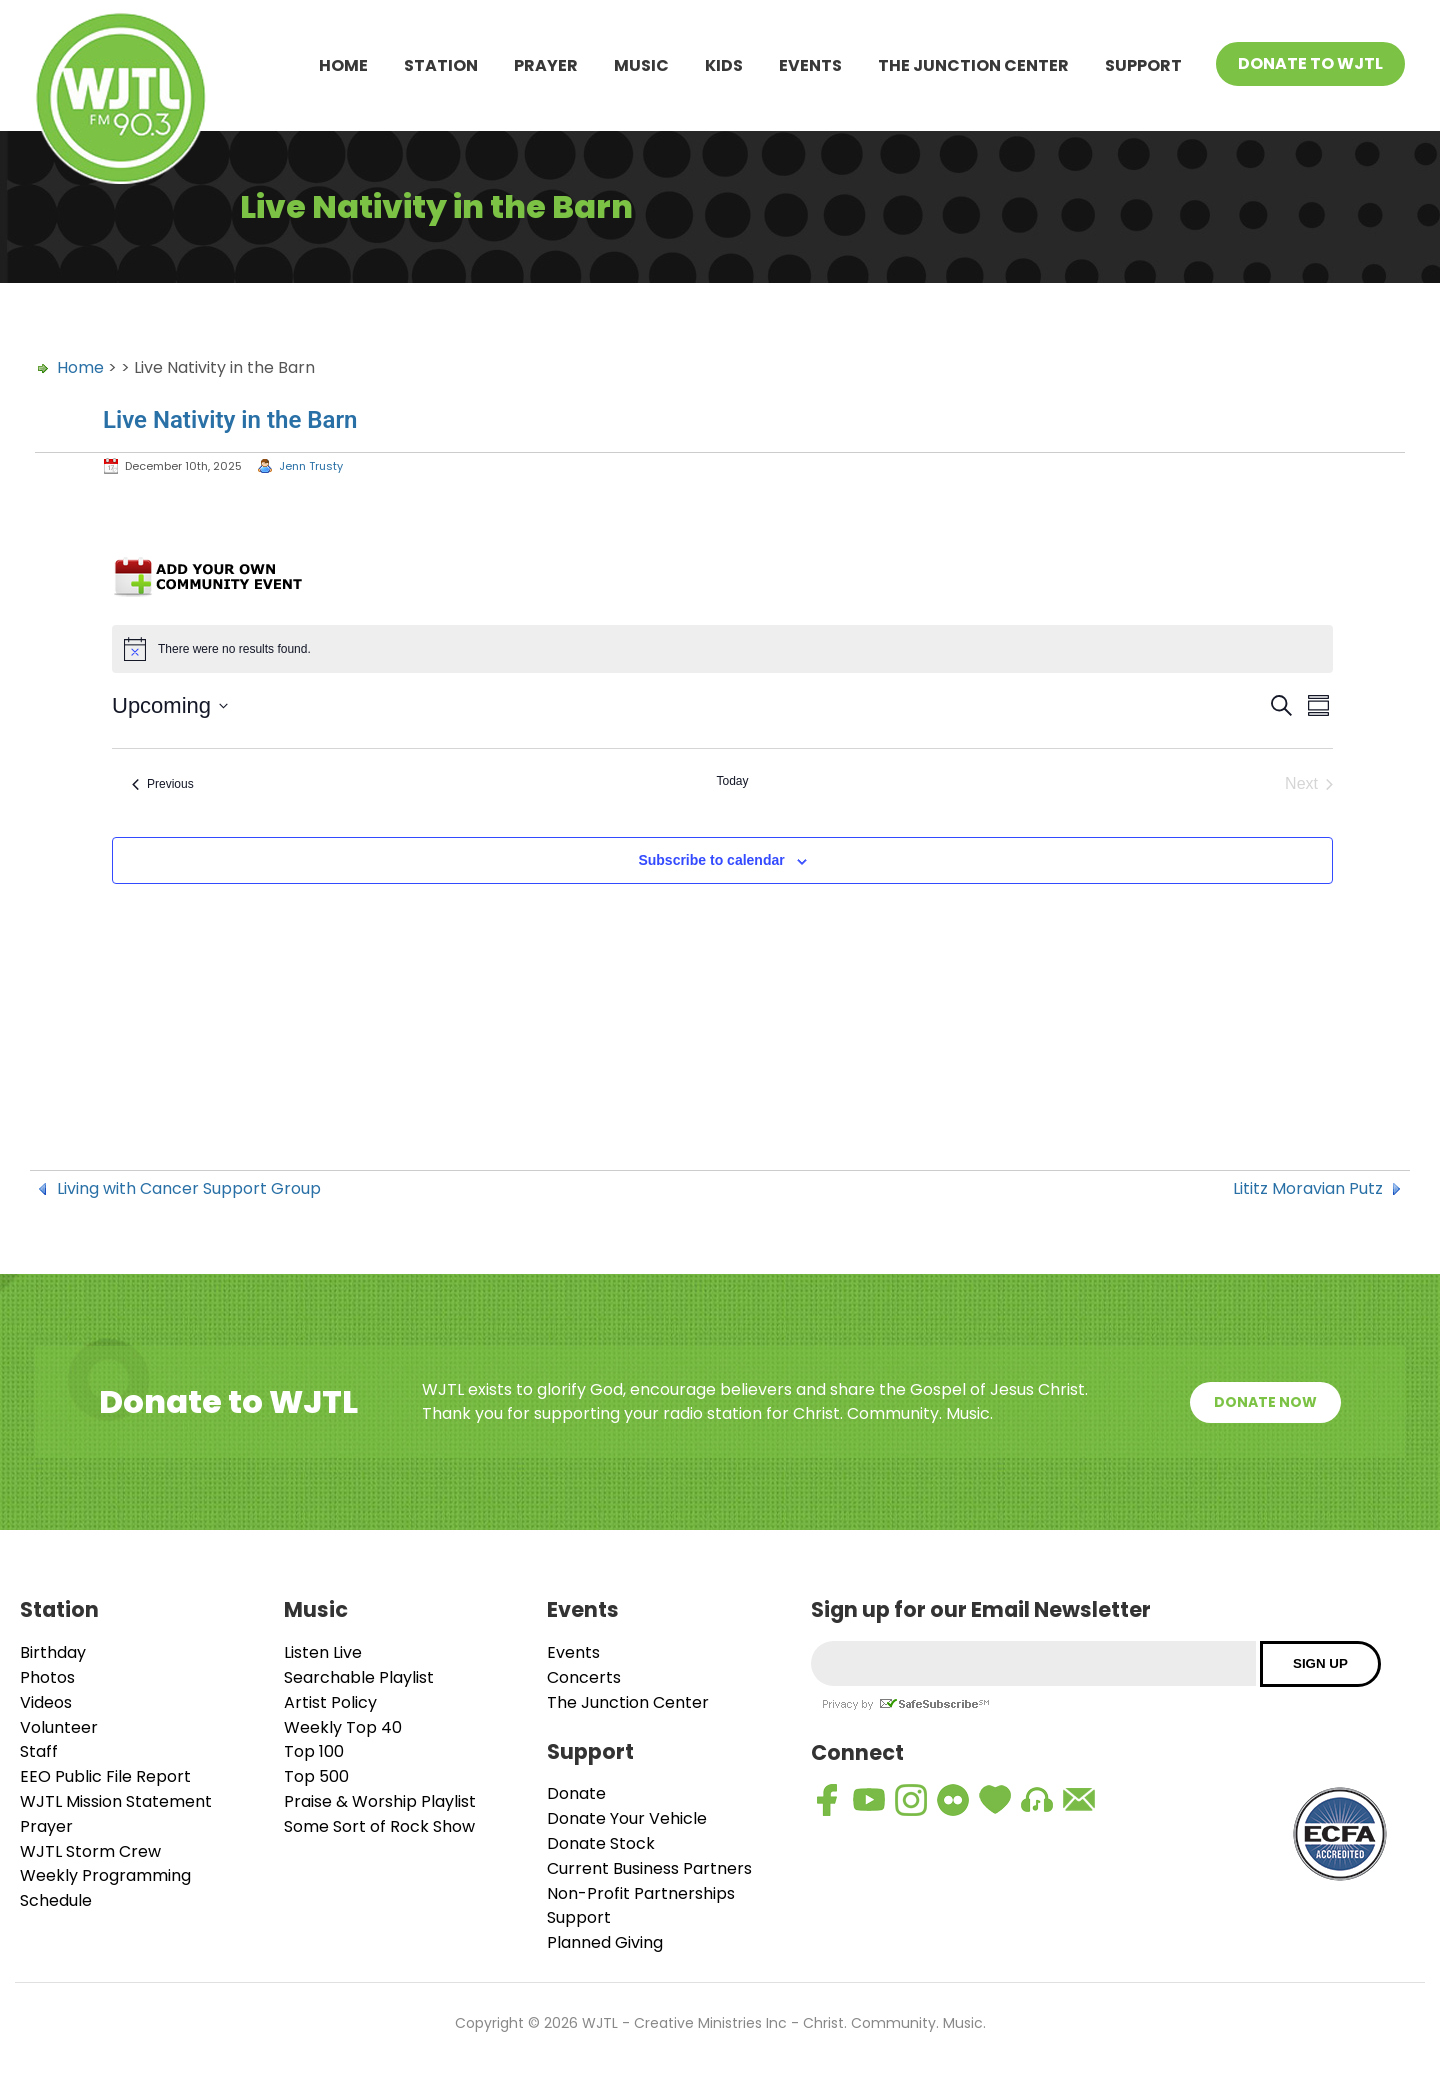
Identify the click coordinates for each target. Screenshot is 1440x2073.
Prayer (546, 65)
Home (343, 65)
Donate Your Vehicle (627, 1818)
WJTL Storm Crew (90, 1851)
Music (641, 65)
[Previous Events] (163, 784)
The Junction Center (973, 65)
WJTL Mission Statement (116, 1801)
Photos (47, 1677)
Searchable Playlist (359, 1677)
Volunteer (59, 1727)
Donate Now (1265, 1402)
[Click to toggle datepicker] (170, 705)
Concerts (584, 1677)
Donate (576, 1793)
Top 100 (314, 1751)
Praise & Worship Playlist (380, 1801)
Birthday (53, 1652)
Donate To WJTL (1310, 63)
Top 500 (316, 1776)
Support (1143, 65)
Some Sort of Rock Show (379, 1826)
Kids (724, 65)
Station (441, 65)
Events (810, 65)
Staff (39, 1751)
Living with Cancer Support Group (189, 1189)
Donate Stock (601, 1843)
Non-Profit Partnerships (641, 1893)
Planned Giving (605, 1942)
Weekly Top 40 (343, 1727)
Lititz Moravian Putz (1308, 1189)
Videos (46, 1702)
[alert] (722, 649)
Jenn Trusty (311, 466)
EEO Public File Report (105, 1776)
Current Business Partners (649, 1868)
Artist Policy (330, 1702)
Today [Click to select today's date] (732, 781)
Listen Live (323, 1652)
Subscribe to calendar (711, 860)
